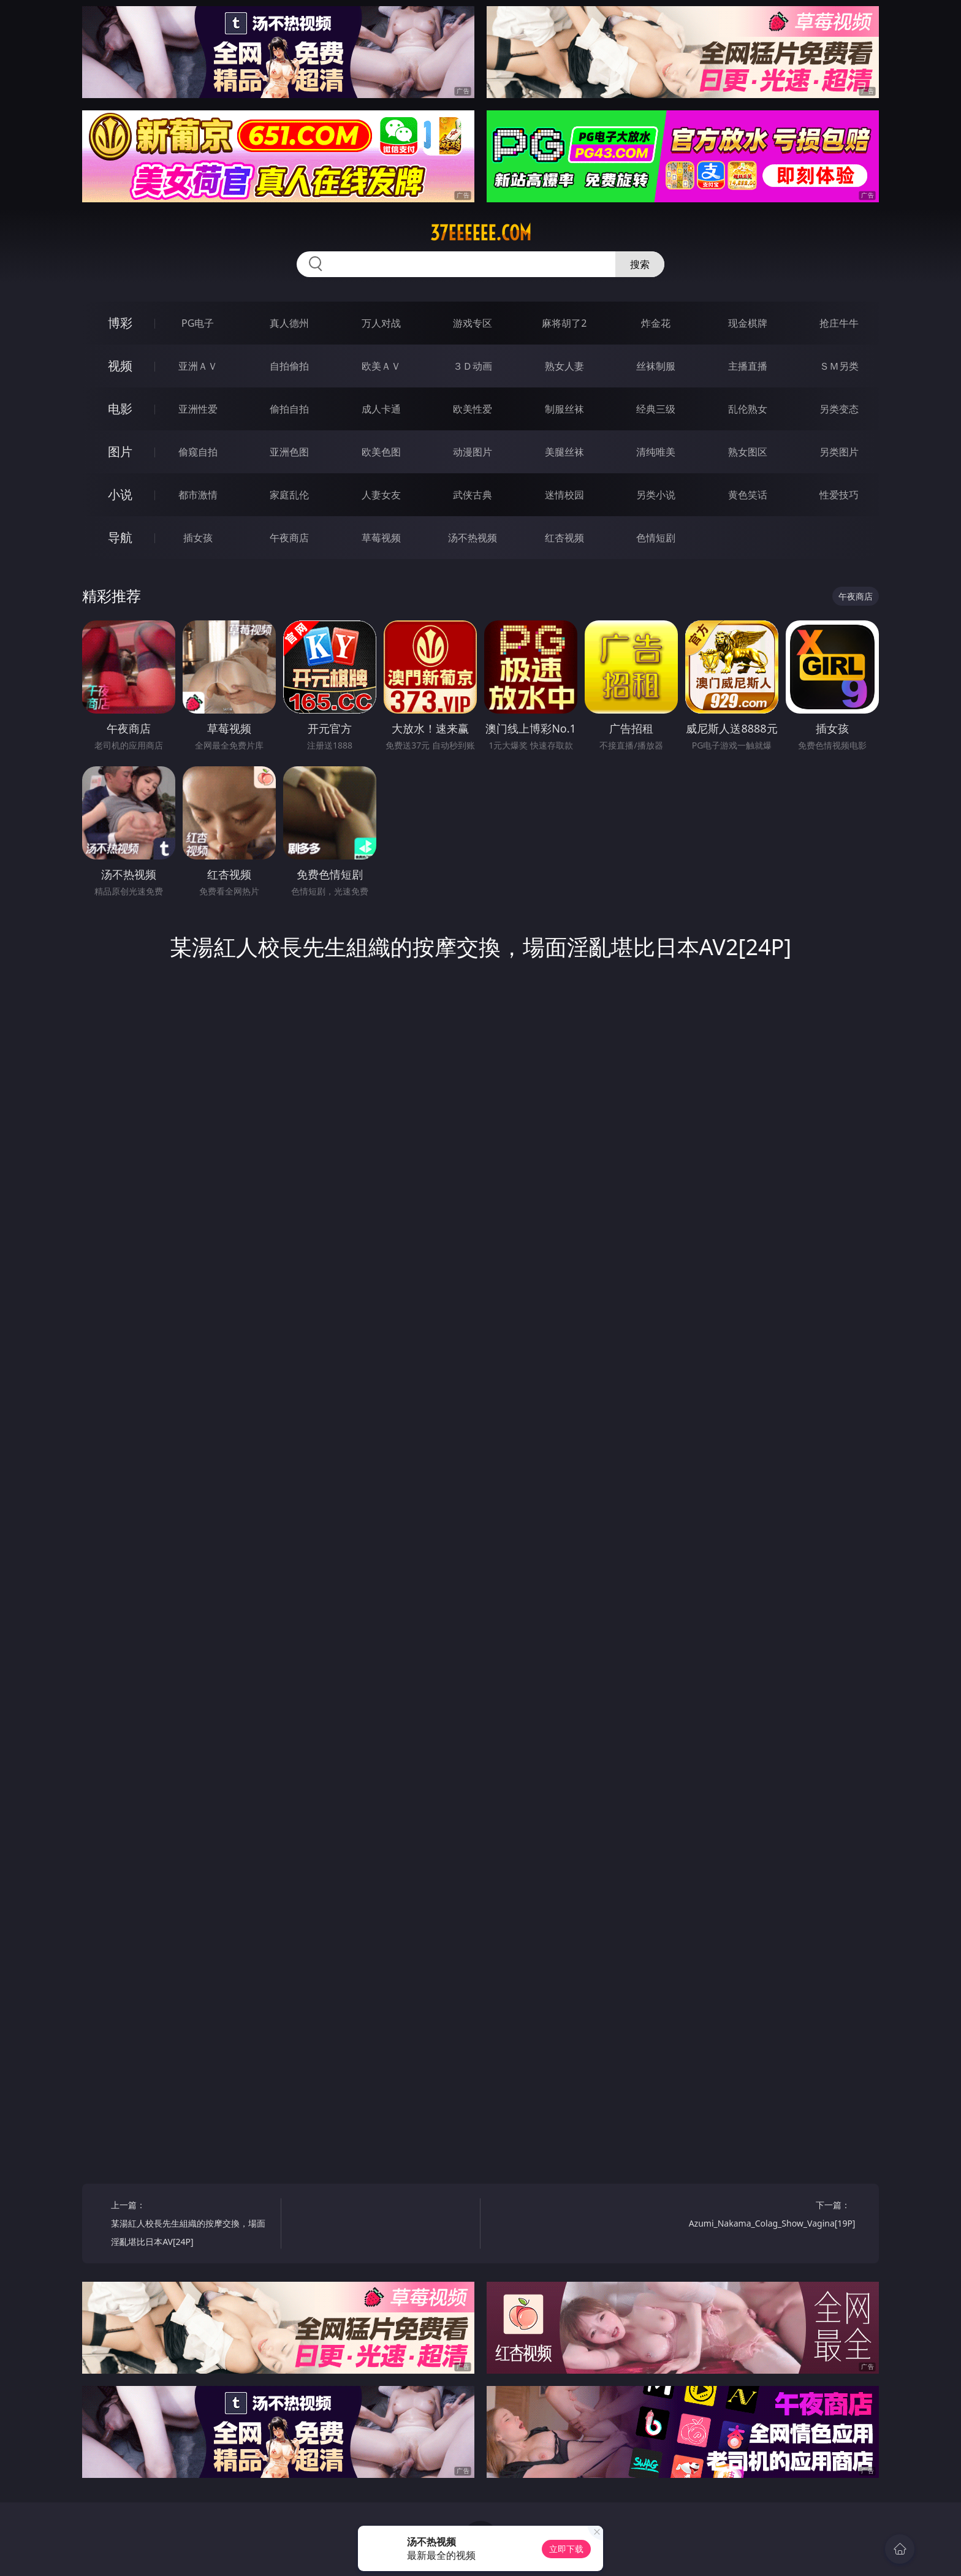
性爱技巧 (839, 494)
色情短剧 (655, 537)
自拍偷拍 (289, 366)
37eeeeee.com (480, 233)
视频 (120, 365)
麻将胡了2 (564, 323)
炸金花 (655, 323)
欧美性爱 (472, 409)
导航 (120, 537)
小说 (120, 494)
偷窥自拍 (198, 452)
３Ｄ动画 (472, 366)
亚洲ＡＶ (198, 366)
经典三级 (655, 409)
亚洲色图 (289, 452)
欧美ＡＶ (381, 366)
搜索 (640, 264)
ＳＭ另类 (839, 366)
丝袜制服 (655, 366)
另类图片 (839, 452)
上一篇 (191, 2225)
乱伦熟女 (747, 409)
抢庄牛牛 (839, 323)
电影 (120, 408)
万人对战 (381, 323)
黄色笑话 (747, 494)
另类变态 (839, 409)
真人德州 (289, 323)
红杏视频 (564, 537)
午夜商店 (289, 537)
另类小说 (655, 494)
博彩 (120, 322)
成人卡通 (381, 409)
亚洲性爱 (198, 409)
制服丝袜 (564, 409)
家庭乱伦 (289, 494)
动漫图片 (472, 452)
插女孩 (198, 537)
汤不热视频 (472, 537)
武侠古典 (472, 494)
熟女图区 (747, 452)
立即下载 (566, 2549)
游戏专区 (472, 323)
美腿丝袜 (564, 452)
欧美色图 (381, 452)
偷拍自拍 (289, 409)
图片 (120, 451)
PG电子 (197, 323)
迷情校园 (564, 494)
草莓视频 (381, 537)
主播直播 (747, 366)
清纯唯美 (655, 452)
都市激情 (198, 494)
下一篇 (772, 2216)
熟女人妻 (564, 366)
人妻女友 (381, 494)
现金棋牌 (747, 323)
